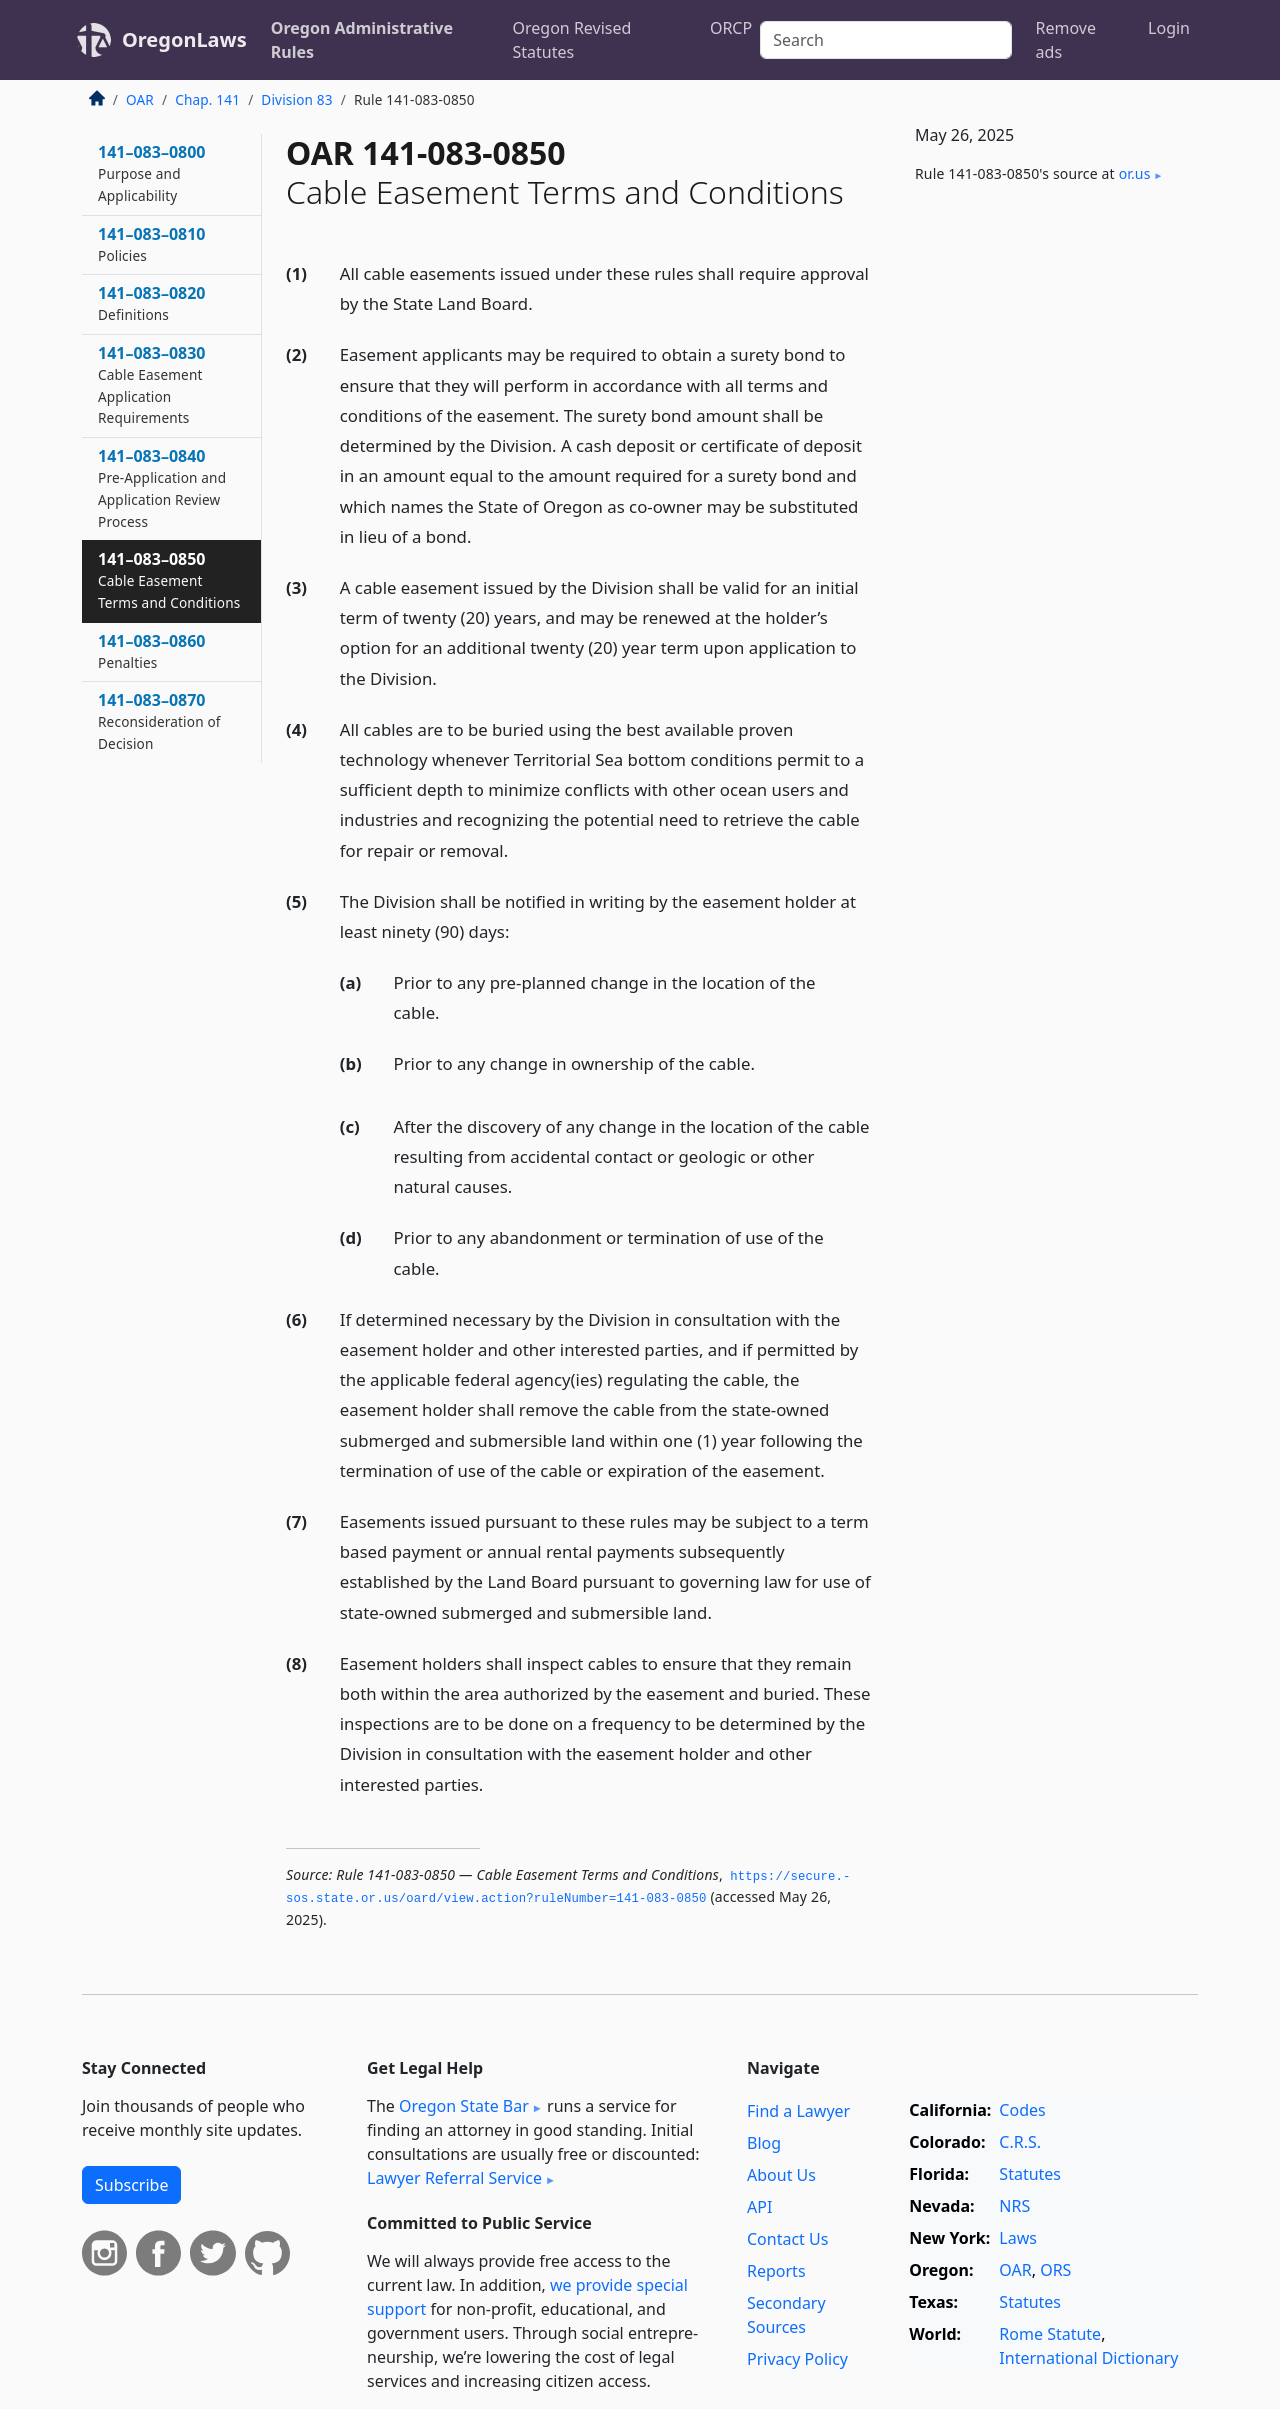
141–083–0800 (152, 173)
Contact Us (787, 2239)
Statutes (1030, 2174)
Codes (1022, 2110)
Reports (776, 2271)
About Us (781, 2175)
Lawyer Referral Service (454, 2178)
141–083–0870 (159, 721)
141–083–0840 (162, 487)
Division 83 (296, 99)
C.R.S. (1020, 2142)
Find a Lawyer (798, 2111)
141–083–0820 (152, 303)
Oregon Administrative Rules (362, 40)
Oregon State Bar (464, 2106)
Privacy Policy (797, 2359)
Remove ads (1066, 40)
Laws (1018, 2238)
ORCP (731, 28)
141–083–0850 (169, 580)
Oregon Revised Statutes (572, 40)
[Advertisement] (1048, 531)
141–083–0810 (152, 244)
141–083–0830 (152, 384)
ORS (1055, 2270)
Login (1169, 28)
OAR (140, 99)
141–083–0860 (152, 651)
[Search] (885, 40)
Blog (764, 2143)
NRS (1014, 2206)
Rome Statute (1050, 2334)
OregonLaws (184, 39)
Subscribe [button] (131, 2185)
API (759, 2207)
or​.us (1135, 173)
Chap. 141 (207, 99)
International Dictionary (1088, 2358)
